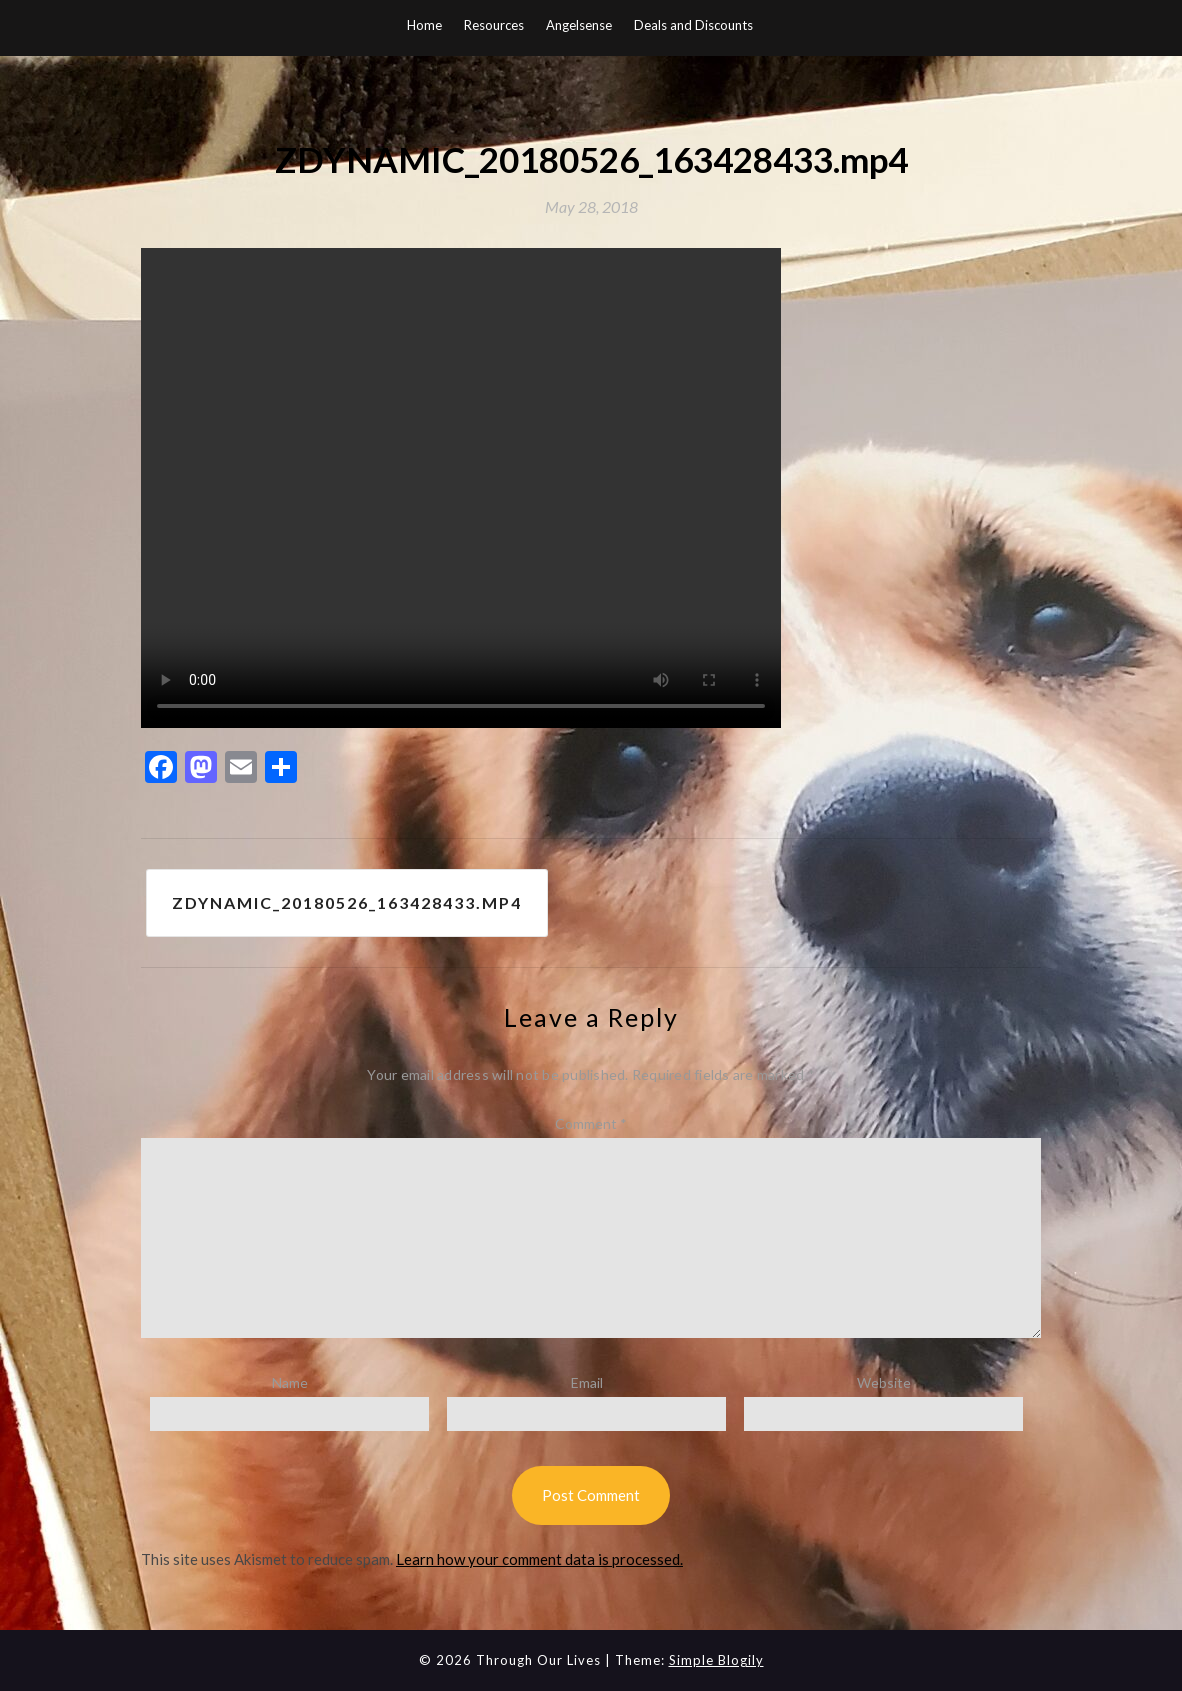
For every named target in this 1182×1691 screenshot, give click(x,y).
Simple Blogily (716, 1660)
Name (290, 1382)
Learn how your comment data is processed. (539, 1559)
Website (884, 1382)
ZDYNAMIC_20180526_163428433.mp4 (347, 902)
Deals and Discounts (693, 25)
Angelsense (579, 25)
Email (587, 1382)
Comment (591, 1123)
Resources (494, 25)
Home (424, 25)
